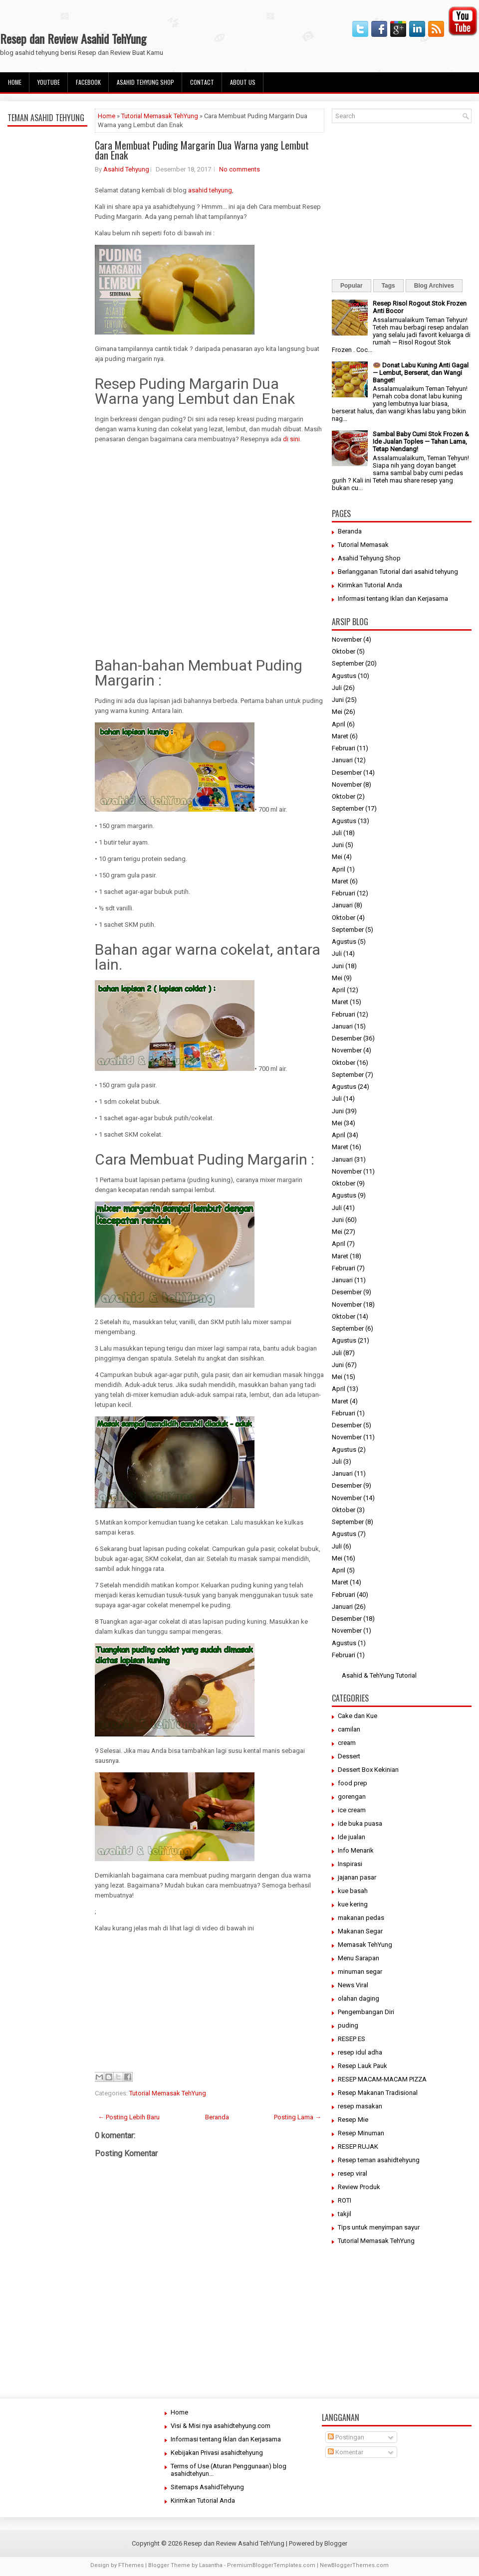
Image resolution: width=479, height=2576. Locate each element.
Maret (340, 736)
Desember (347, 772)
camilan (349, 1729)
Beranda (217, 2117)
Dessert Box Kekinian (368, 1769)
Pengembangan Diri (366, 2012)
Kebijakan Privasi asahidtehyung (217, 2452)
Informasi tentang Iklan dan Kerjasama (393, 598)
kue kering (353, 1904)
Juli (337, 687)
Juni (338, 699)
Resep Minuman (361, 2133)
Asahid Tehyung (126, 169)
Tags (388, 285)
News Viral (353, 1985)
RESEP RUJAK (358, 2146)
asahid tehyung (209, 190)
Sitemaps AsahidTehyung (207, 2487)
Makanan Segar (360, 1931)
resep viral (352, 2173)
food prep (352, 1783)
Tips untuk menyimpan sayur (379, 2227)
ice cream (352, 1810)
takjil (344, 2214)
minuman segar (360, 1971)
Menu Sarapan (358, 1958)
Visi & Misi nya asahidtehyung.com (220, 2425)
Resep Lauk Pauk (362, 2065)
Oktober (343, 651)
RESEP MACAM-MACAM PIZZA (382, 2079)
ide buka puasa (360, 1823)
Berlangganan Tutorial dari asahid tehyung (398, 571)
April (338, 724)
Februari (343, 748)
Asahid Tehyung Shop (145, 82)
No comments (239, 169)
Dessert (349, 1756)
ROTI (344, 2200)
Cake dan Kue (357, 1715)
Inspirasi (350, 1864)
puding (348, 2025)
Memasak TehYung (365, 1944)
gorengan (352, 1796)
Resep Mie (353, 2119)
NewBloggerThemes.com (354, 2565)
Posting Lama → (297, 2117)
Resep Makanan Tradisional (378, 2092)
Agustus (344, 676)
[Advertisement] (47, 365)
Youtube (48, 82)
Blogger (335, 2543)
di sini (291, 439)
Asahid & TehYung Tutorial (379, 1675)
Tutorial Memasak (363, 544)
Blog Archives (434, 285)
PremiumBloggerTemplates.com (271, 2565)
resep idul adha (360, 2052)
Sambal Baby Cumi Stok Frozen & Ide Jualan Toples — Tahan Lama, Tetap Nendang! (421, 441)
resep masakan (360, 2106)
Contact (202, 82)
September (348, 663)
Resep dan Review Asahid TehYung (73, 38)
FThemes (131, 2565)
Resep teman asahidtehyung (379, 2160)
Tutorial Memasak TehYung (159, 116)
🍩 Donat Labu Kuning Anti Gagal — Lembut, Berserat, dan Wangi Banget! (421, 372)
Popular (351, 285)
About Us (242, 82)
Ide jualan (351, 1837)
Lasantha (211, 2565)
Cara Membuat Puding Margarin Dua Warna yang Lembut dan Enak (202, 150)
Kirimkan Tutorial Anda (370, 585)
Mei (337, 711)
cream (347, 1742)
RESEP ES (351, 2039)
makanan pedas (361, 1917)
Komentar (345, 2452)
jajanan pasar (357, 1877)
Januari (342, 760)
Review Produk (359, 2187)
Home (14, 82)
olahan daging (358, 1998)
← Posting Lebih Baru (129, 2117)
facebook (88, 82)
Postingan (346, 2437)
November (347, 639)
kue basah (353, 1890)
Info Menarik (356, 1850)
